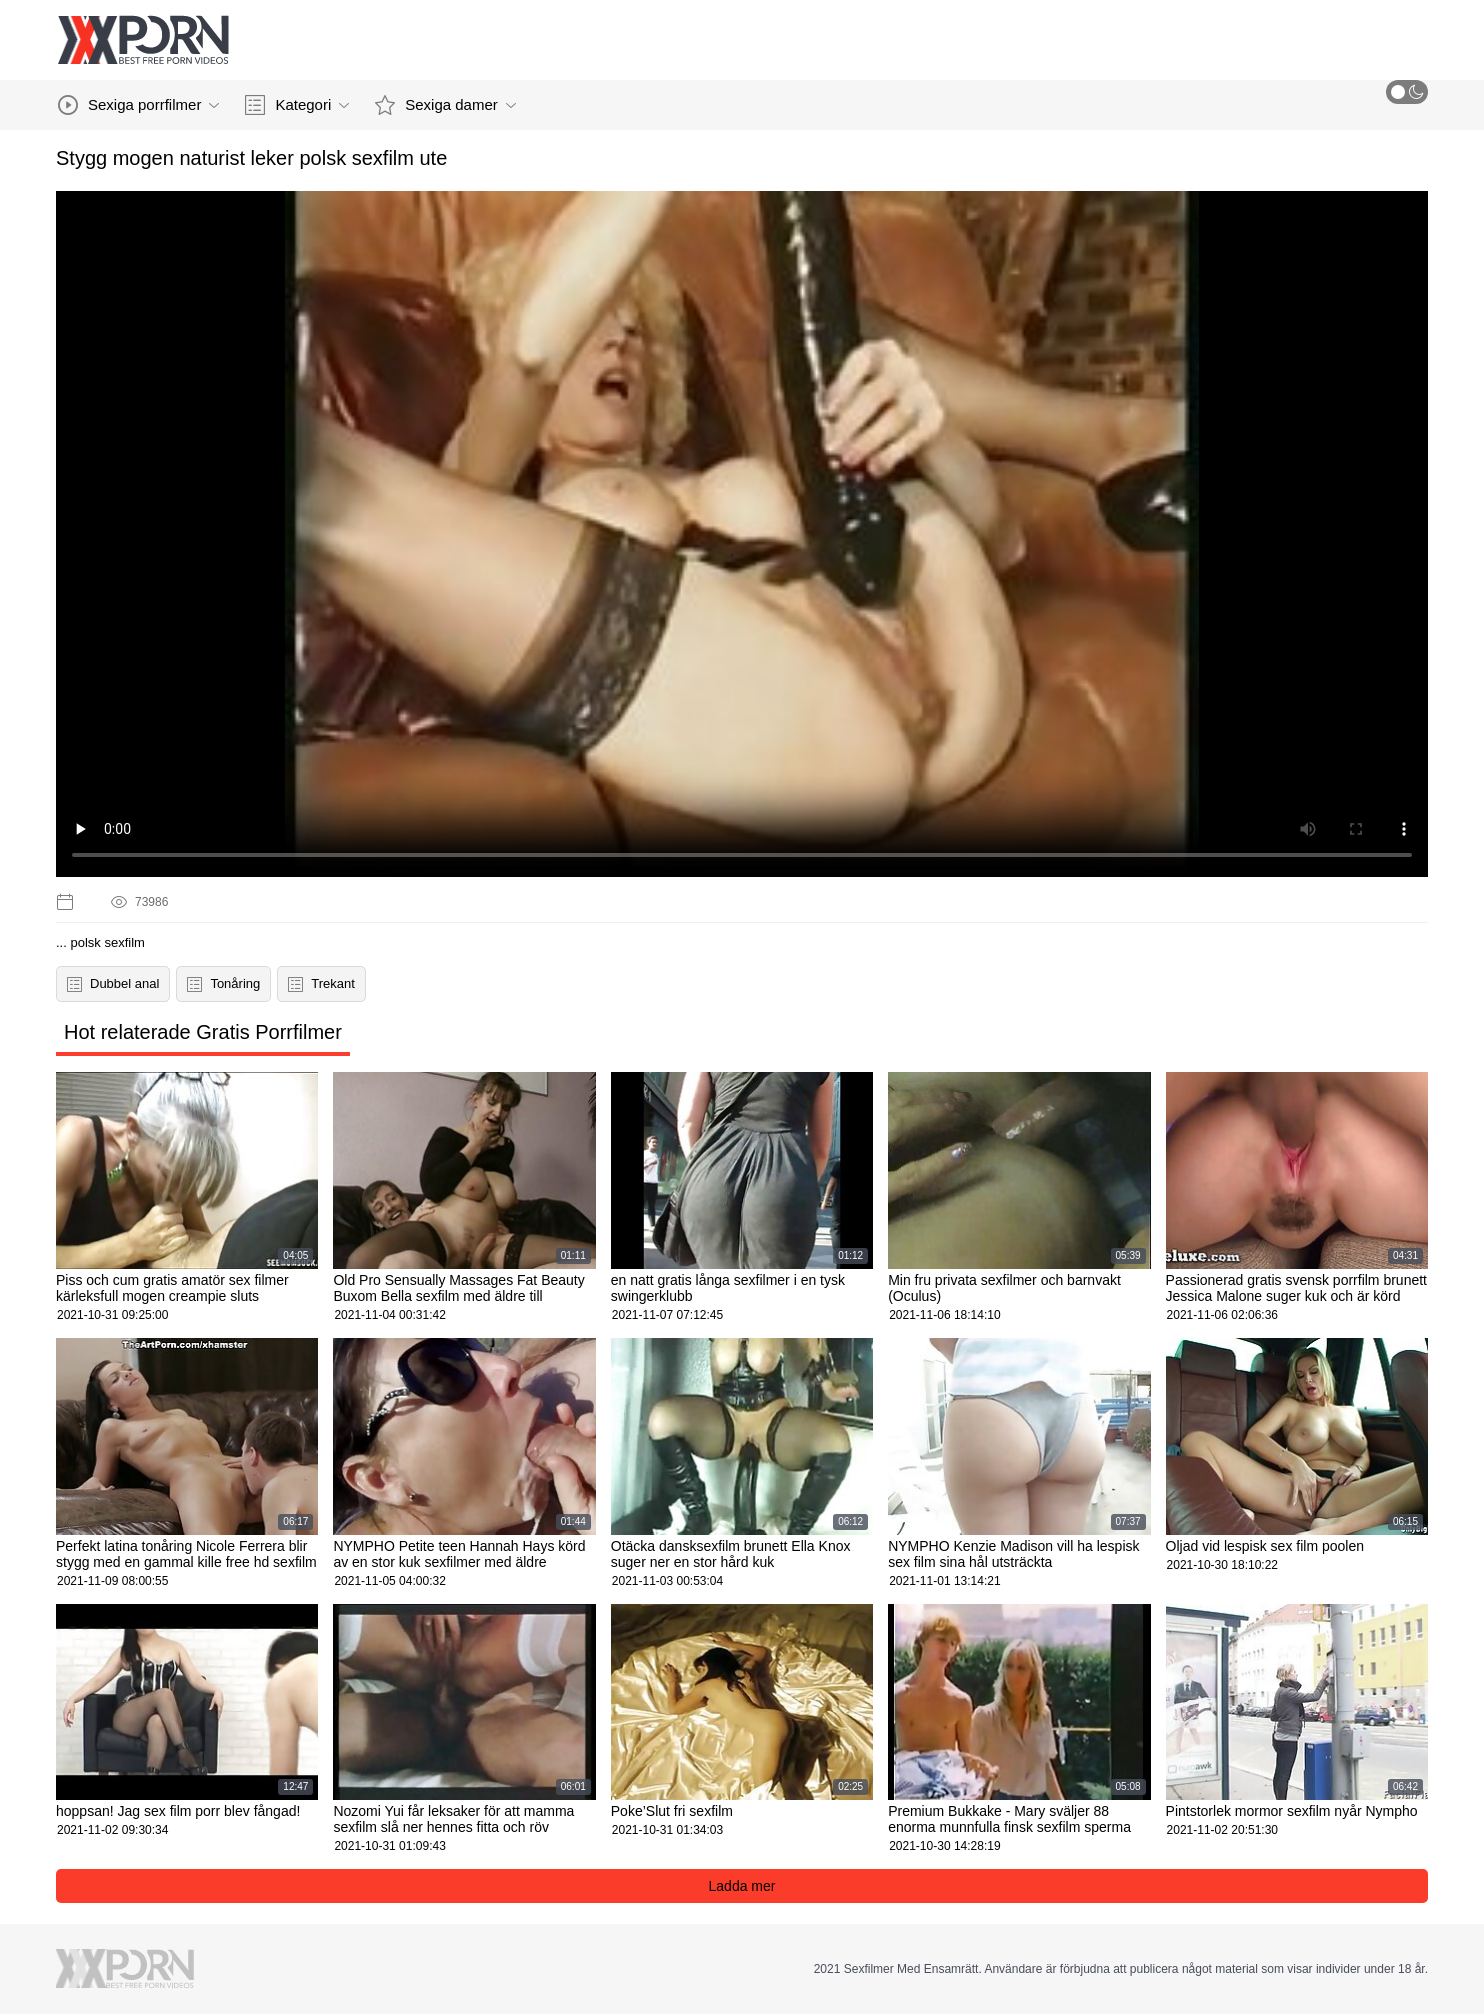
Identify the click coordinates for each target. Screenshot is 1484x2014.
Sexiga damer (445, 105)
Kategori (297, 105)
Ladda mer (742, 1886)
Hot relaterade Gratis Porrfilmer (203, 1032)
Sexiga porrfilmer (138, 105)
